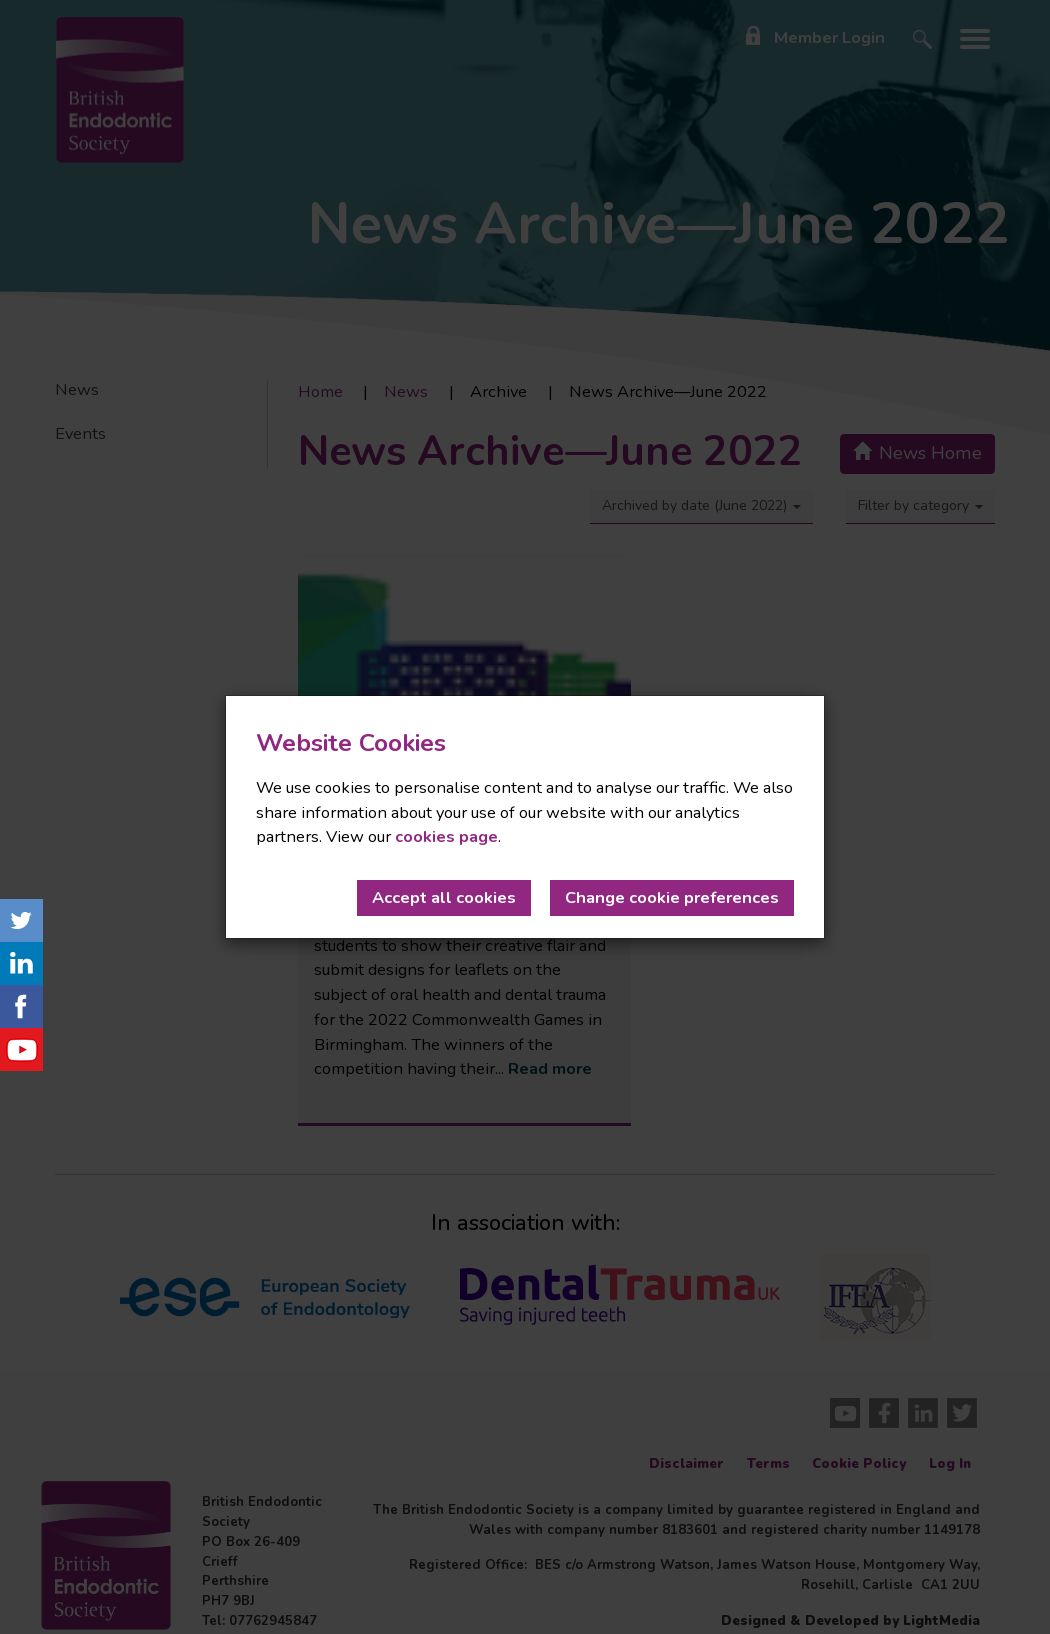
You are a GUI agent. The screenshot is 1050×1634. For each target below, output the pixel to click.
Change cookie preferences (672, 897)
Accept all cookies (444, 897)
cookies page (446, 836)
